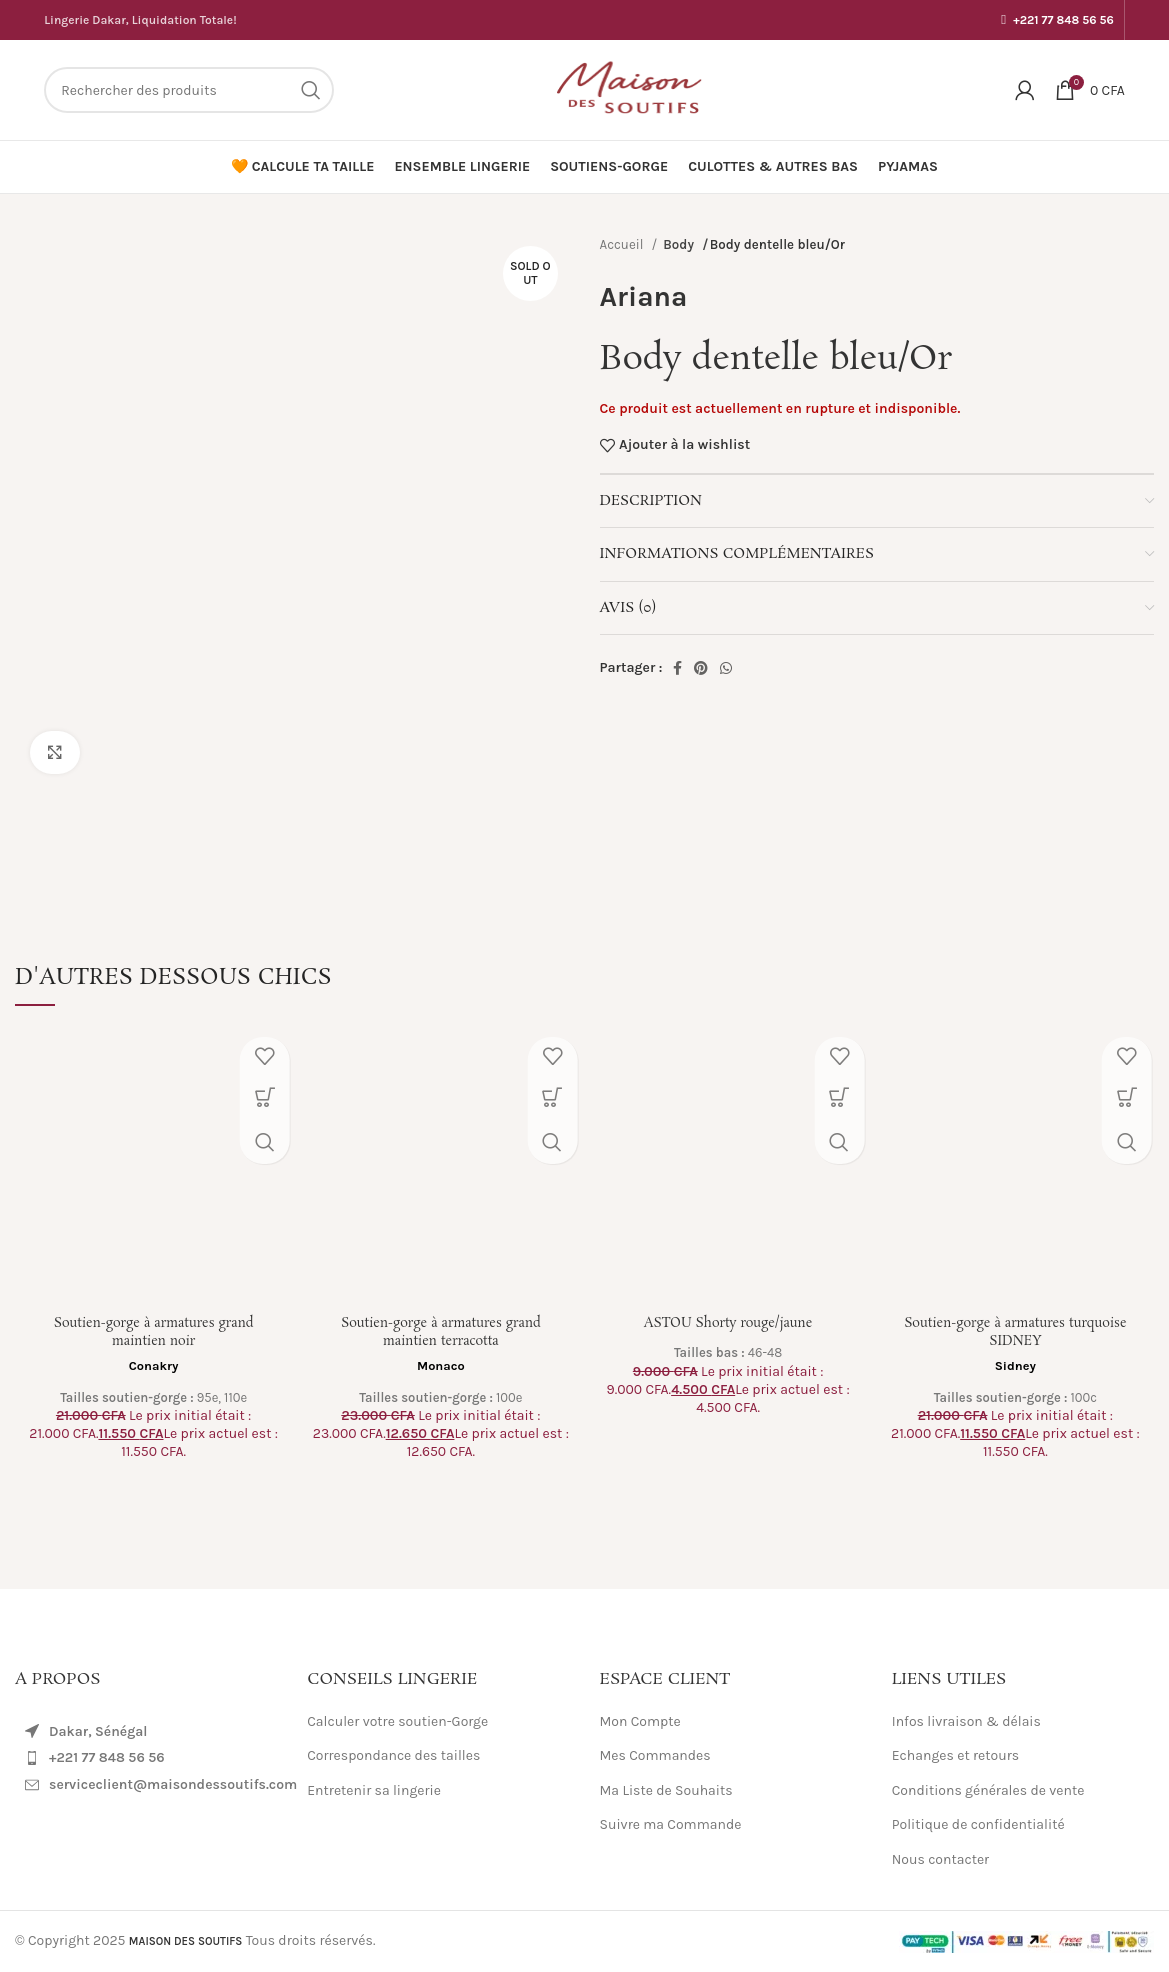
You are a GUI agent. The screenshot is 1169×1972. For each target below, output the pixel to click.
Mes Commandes (655, 1755)
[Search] (189, 90)
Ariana (644, 296)
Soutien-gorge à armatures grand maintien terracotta (440, 1332)
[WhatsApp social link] (726, 668)
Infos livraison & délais (966, 1721)
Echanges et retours (955, 1755)
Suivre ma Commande (671, 1824)
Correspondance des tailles (393, 1755)
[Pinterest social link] (701, 668)
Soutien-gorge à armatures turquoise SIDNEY (1015, 1332)
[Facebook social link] (677, 668)
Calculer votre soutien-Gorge (397, 1721)
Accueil (623, 244)
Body (679, 244)
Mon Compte (640, 1721)
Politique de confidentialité (978, 1824)
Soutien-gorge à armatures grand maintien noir (153, 1332)
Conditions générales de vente (988, 1790)
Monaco (441, 1365)
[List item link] (146, 1758)
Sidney (1015, 1365)
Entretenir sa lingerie (374, 1790)
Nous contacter (940, 1859)
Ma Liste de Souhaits (666, 1790)
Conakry (154, 1365)
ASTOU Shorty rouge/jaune (728, 1323)
